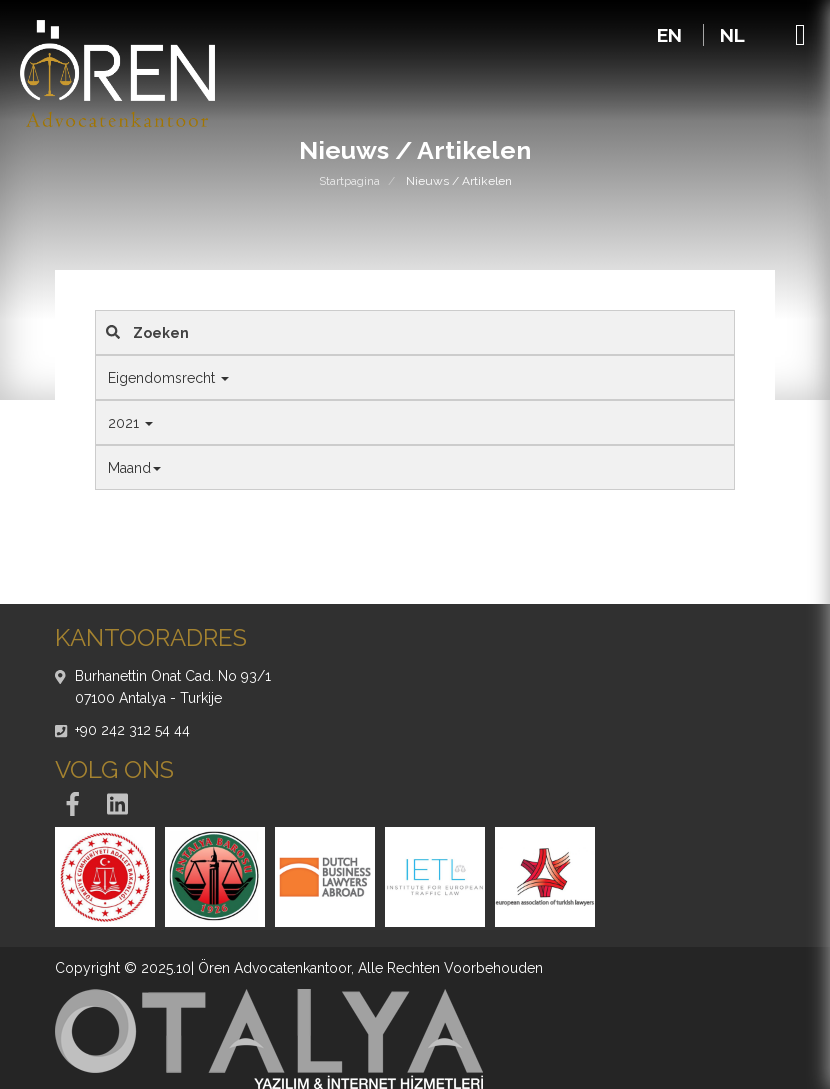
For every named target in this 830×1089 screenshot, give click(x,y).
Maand (134, 468)
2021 (130, 423)
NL (732, 35)
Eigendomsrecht (168, 378)
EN (672, 35)
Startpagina (349, 181)
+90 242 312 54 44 (132, 730)
